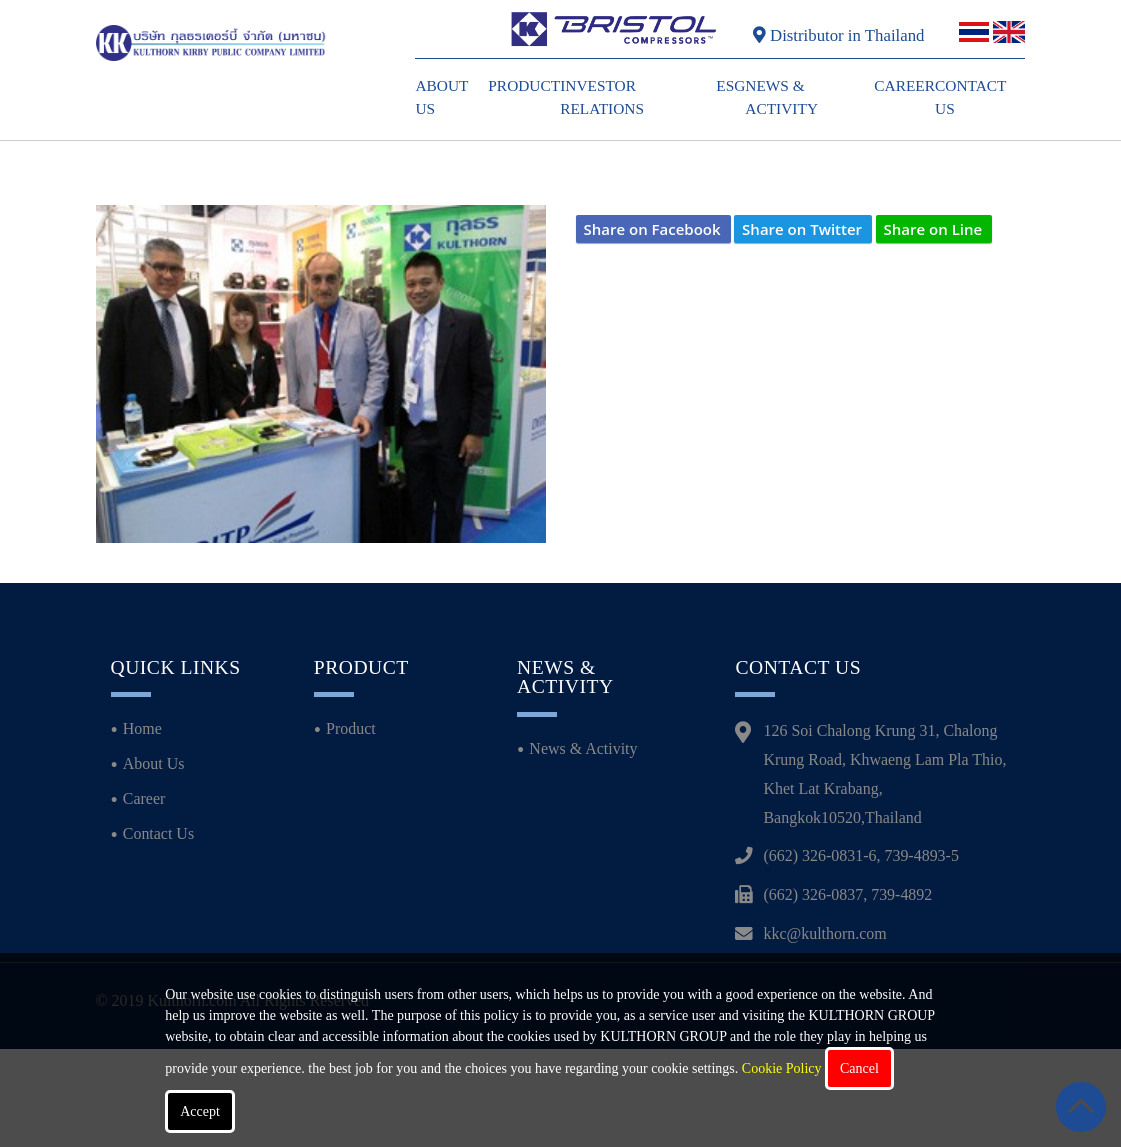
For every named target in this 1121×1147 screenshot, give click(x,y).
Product (524, 85)
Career (904, 85)
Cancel (859, 1068)
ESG (730, 85)
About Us (154, 861)
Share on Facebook (652, 229)
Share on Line (933, 229)
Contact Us (158, 930)
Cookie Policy (782, 1068)
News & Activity (583, 846)
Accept (200, 1111)
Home (142, 826)
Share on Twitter (802, 229)
